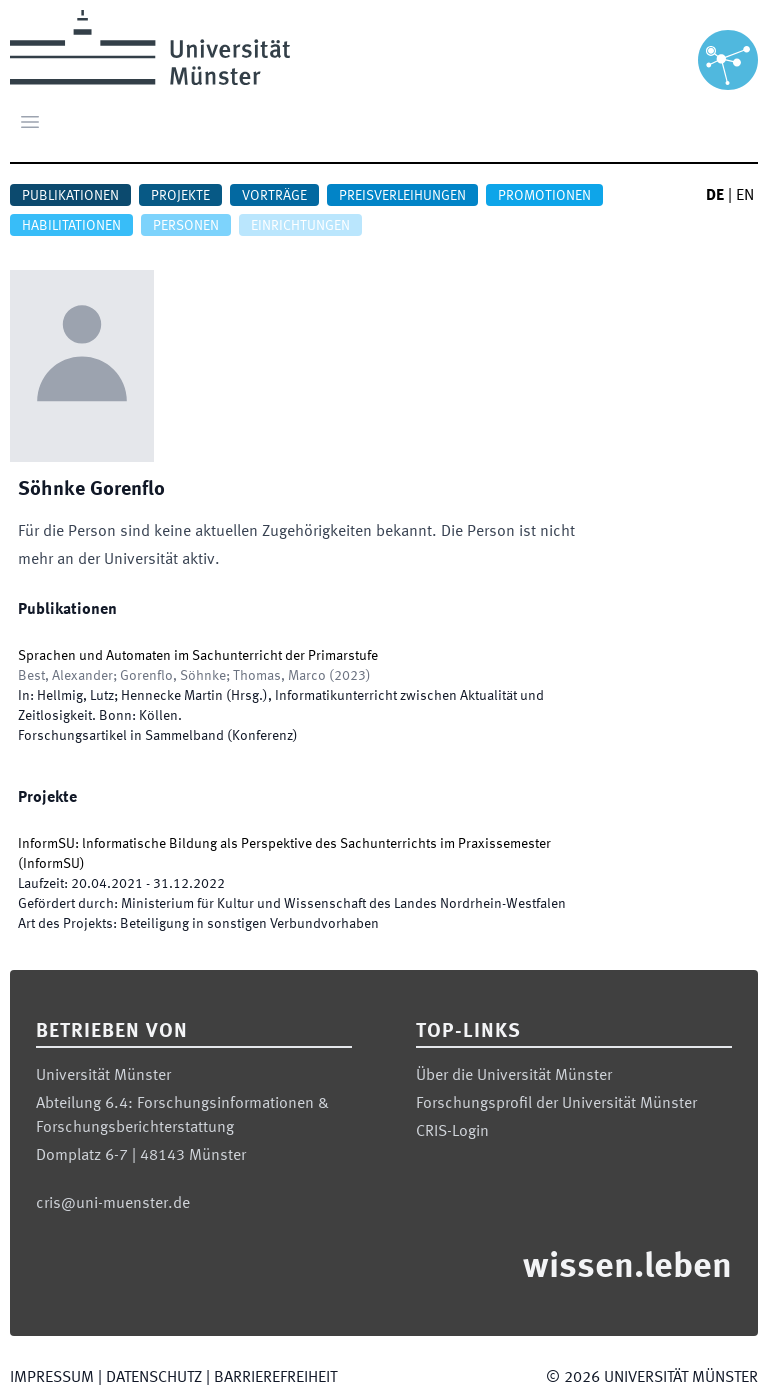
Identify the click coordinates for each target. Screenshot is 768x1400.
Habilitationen (71, 226)
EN (745, 196)
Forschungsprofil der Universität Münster (556, 1104)
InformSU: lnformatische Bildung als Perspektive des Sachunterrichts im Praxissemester (284, 844)
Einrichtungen (300, 226)
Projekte (180, 196)
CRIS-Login (452, 1132)
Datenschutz (154, 1378)
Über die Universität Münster (514, 1076)
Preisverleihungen (402, 196)
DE (715, 196)
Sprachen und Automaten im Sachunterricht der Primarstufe (198, 656)
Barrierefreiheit (275, 1378)
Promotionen (544, 196)
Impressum (52, 1378)
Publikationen (70, 196)
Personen (186, 226)
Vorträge (274, 196)
